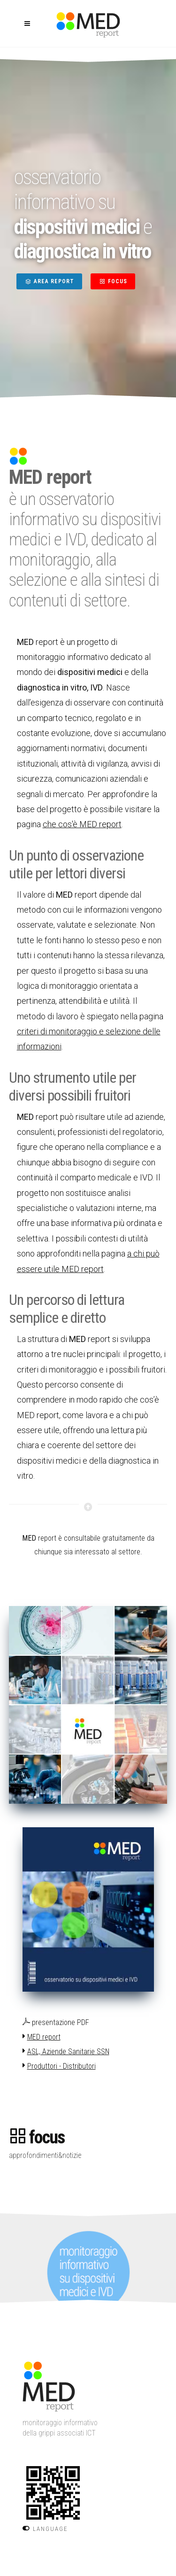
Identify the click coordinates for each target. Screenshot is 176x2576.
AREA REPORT (49, 281)
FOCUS (113, 281)
